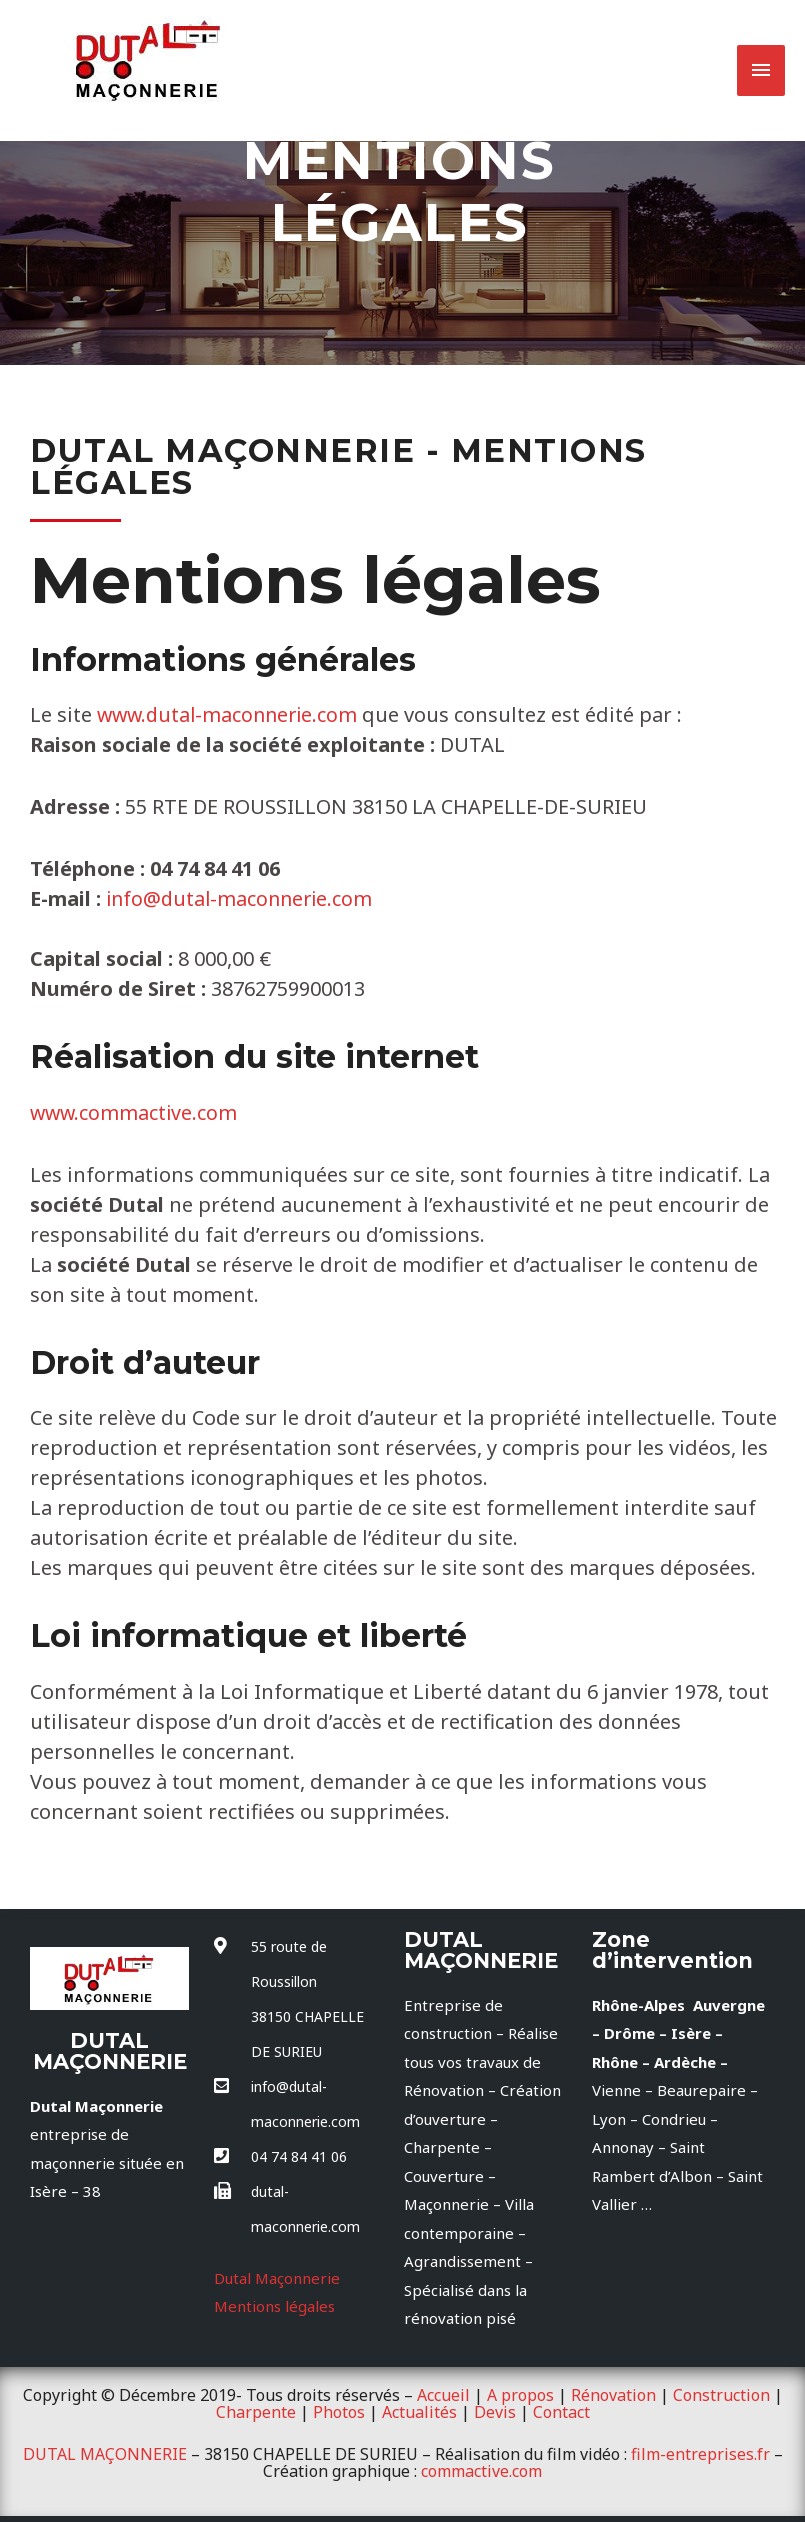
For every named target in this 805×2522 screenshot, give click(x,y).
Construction (721, 2395)
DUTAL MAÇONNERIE (105, 2453)
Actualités (419, 2411)
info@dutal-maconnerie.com (243, 898)
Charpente (256, 2411)
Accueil (443, 2395)
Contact (561, 2411)
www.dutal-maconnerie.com (234, 714)
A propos (520, 2395)
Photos (339, 2411)
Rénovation (613, 2395)
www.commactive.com (135, 1112)
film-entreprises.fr (700, 2453)
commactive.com (481, 2469)
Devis (495, 2411)
